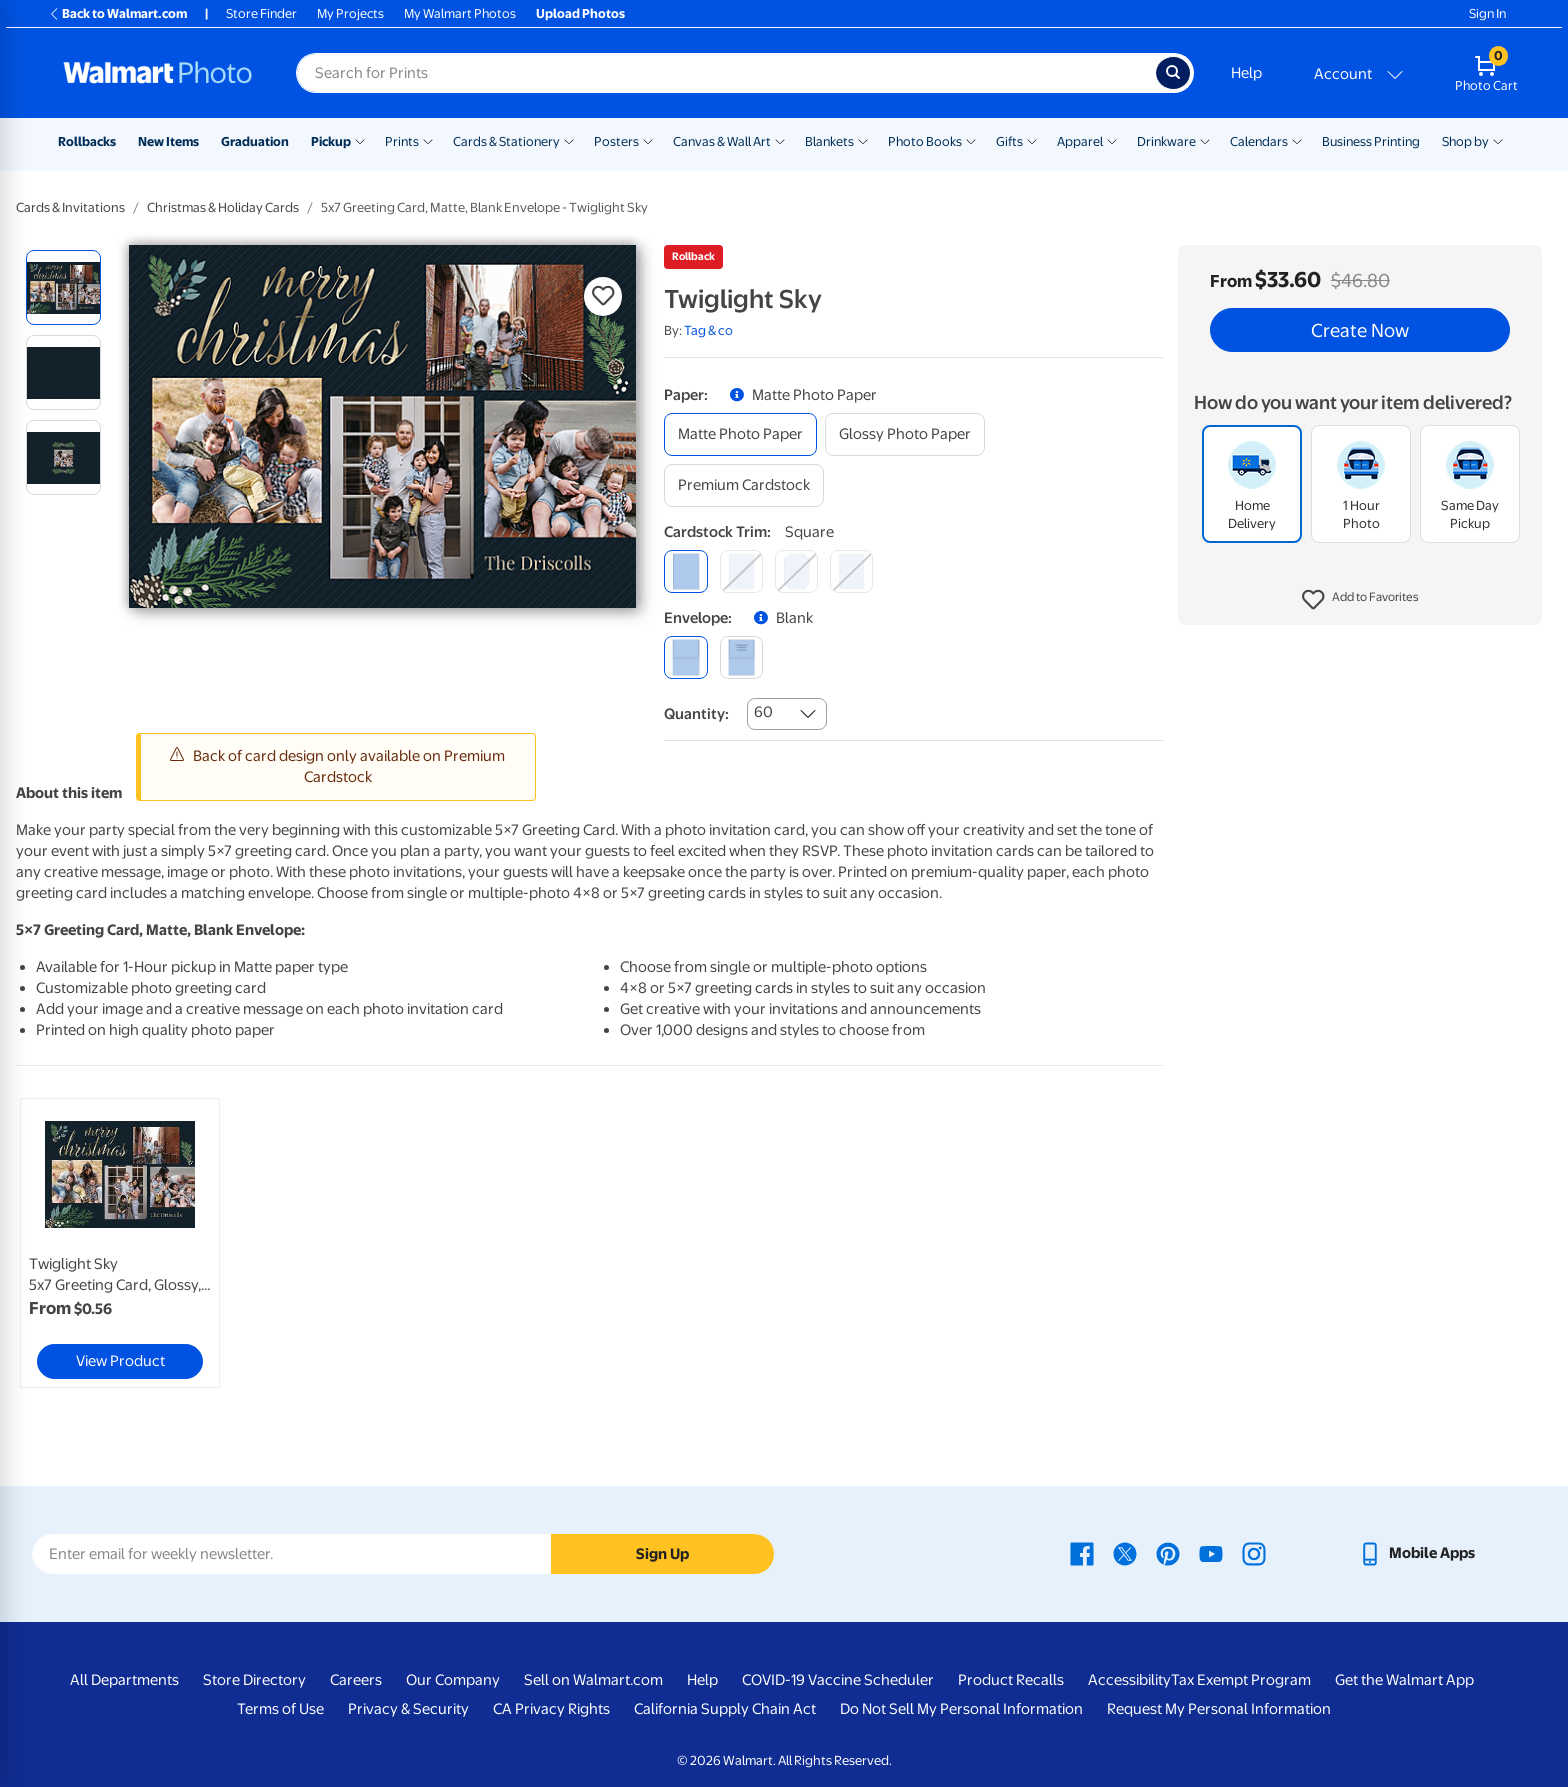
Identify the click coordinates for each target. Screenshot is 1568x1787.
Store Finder (261, 13)
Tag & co (708, 330)
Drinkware (1166, 141)
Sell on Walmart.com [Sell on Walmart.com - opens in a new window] (593, 1680)
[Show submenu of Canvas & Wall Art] (780, 140)
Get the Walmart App (1404, 1680)
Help (1246, 73)
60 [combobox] (763, 712)
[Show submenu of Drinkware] (1205, 140)
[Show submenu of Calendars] (1297, 140)
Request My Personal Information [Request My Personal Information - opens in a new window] (1219, 1709)
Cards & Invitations (70, 207)
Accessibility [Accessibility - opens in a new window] (1129, 1680)
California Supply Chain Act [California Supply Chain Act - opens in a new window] (725, 1709)
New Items (168, 141)
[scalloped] (851, 571)
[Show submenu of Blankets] (863, 140)
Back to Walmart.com (117, 13)
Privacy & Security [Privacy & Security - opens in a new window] (408, 1709)
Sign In (1487, 13)
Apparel (1080, 141)
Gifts (1009, 141)
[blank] (685, 657)
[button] (1360, 600)
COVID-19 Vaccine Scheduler (838, 1680)
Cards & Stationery (506, 141)
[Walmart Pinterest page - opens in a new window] (1168, 1553)
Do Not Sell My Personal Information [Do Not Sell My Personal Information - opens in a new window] (961, 1709)
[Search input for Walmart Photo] (726, 73)
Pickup (331, 141)
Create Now (1360, 330)
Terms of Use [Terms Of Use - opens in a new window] (280, 1709)
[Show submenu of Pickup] (360, 140)
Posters (616, 141)
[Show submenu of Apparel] (1112, 140)
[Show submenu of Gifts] (1032, 140)
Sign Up (662, 1554)
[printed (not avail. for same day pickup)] (741, 657)
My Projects (350, 13)
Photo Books (925, 141)
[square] (685, 571)
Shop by (1465, 141)
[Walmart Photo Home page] (158, 73)
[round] (741, 571)
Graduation (255, 141)
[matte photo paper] (740, 434)
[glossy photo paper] (905, 434)
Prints (402, 141)
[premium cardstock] (744, 485)
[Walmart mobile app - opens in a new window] (1416, 1553)
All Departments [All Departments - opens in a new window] (124, 1680)
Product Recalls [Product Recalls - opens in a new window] (1011, 1680)
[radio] (63, 287)
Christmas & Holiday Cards (223, 207)
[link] (120, 1243)
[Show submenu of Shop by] (1498, 140)
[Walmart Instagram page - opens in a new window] (1254, 1553)
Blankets (829, 141)
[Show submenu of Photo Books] (971, 140)
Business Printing (1371, 141)
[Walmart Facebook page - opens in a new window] (1082, 1553)
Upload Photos (580, 13)
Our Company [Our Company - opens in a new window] (453, 1680)
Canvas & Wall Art (722, 141)
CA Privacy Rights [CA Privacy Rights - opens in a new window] (551, 1709)
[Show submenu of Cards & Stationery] (569, 140)
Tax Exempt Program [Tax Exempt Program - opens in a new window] (1241, 1680)
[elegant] (796, 571)
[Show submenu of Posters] (648, 140)
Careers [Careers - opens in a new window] (356, 1680)
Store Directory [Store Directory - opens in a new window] (254, 1680)
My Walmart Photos (460, 13)
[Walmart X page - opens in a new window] (1125, 1553)
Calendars (1259, 141)
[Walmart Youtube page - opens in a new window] (1211, 1553)
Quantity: (696, 714)
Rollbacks (87, 141)
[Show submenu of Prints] (428, 140)
